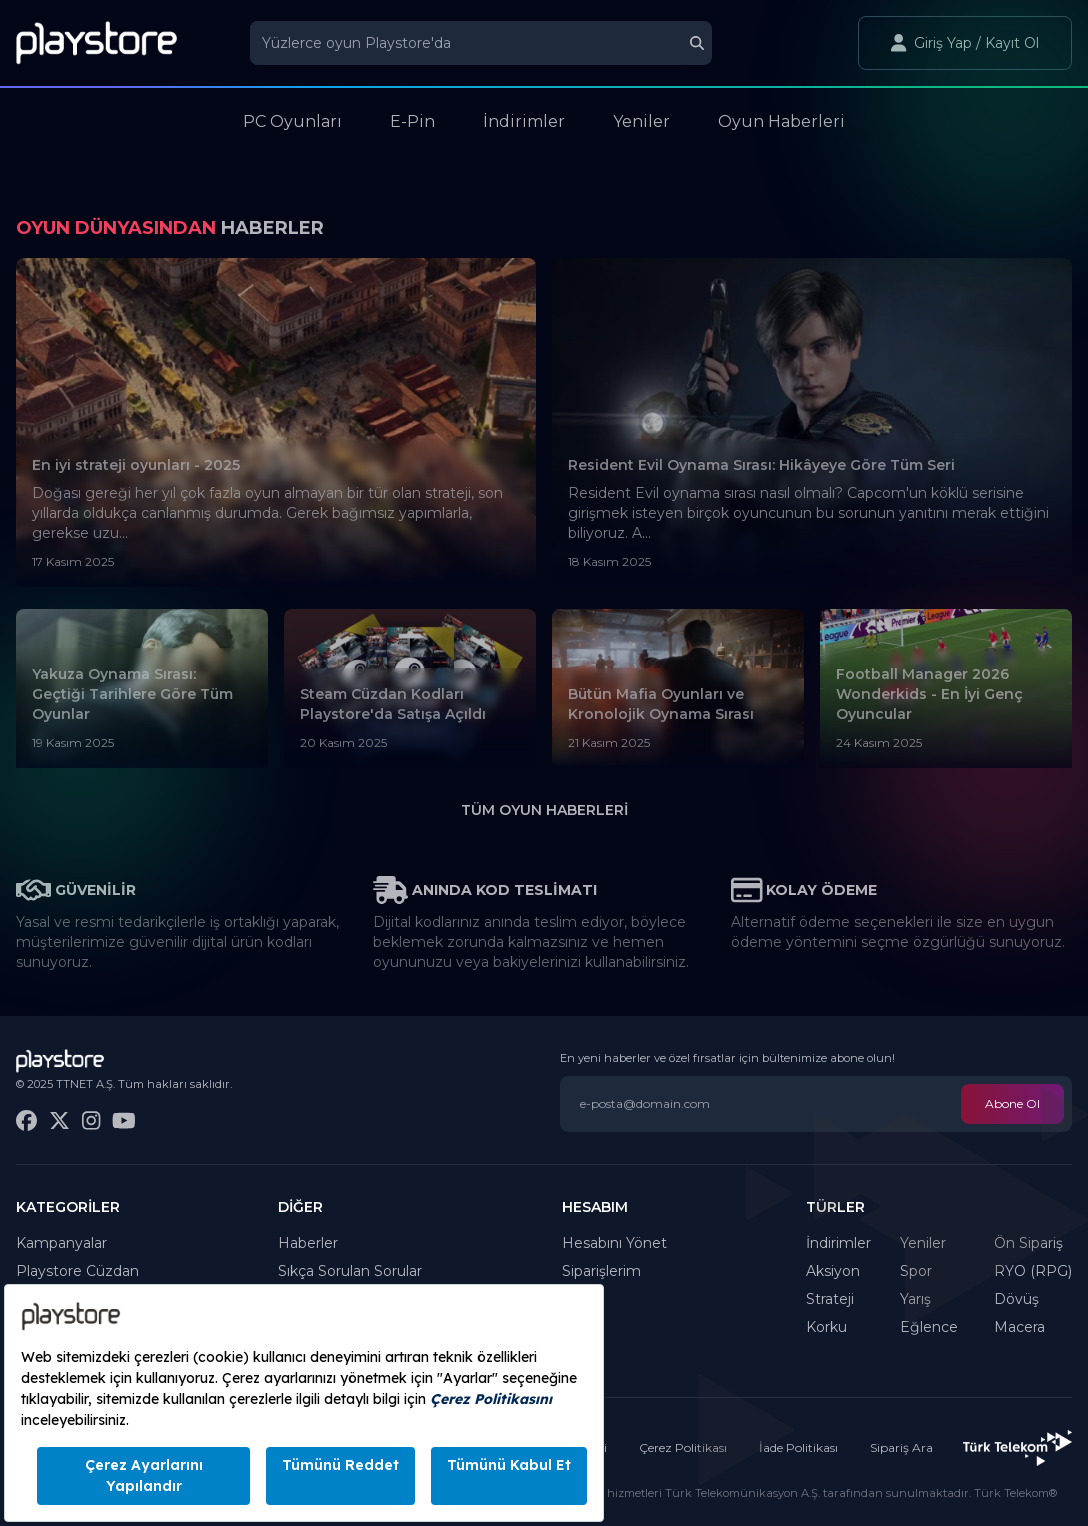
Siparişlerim (601, 1271)
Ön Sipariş (1028, 1243)
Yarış (915, 1299)
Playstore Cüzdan (77, 1271)
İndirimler (838, 1243)
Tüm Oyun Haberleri (544, 810)
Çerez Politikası (683, 1447)
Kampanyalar (61, 1243)
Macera (1019, 1327)
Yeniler (923, 1243)
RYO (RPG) (1033, 1271)
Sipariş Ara (901, 1447)
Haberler (308, 1243)
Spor (916, 1271)
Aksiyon (833, 1271)
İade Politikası (798, 1447)
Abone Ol (1012, 1103)
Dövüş (1016, 1299)
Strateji (830, 1299)
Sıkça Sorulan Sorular (350, 1271)
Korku (826, 1327)
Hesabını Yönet (614, 1243)
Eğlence (929, 1327)
